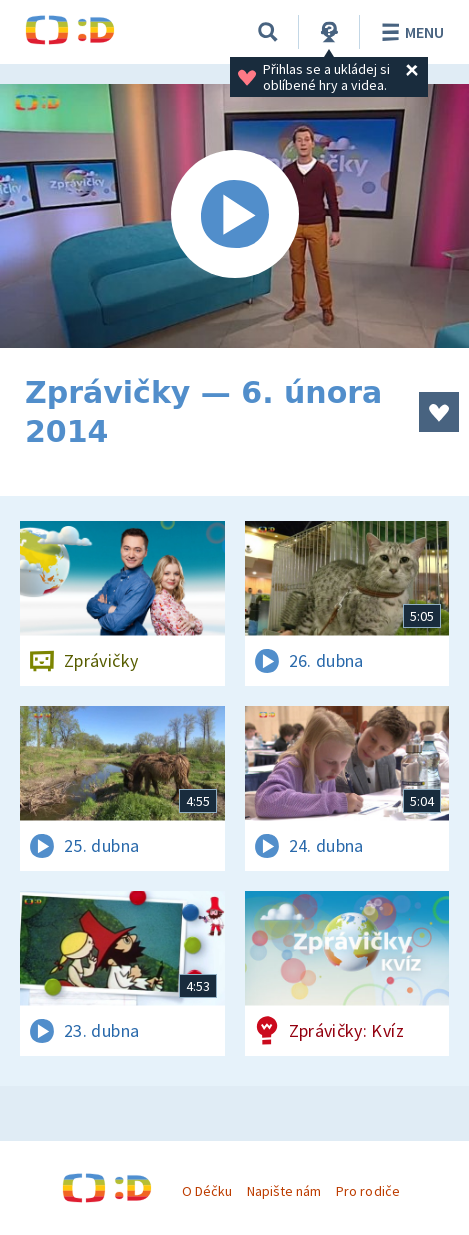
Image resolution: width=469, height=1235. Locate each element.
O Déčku (207, 1191)
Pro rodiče (367, 1191)
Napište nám (284, 1191)
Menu (409, 32)
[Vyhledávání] (268, 32)
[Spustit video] (234, 216)
